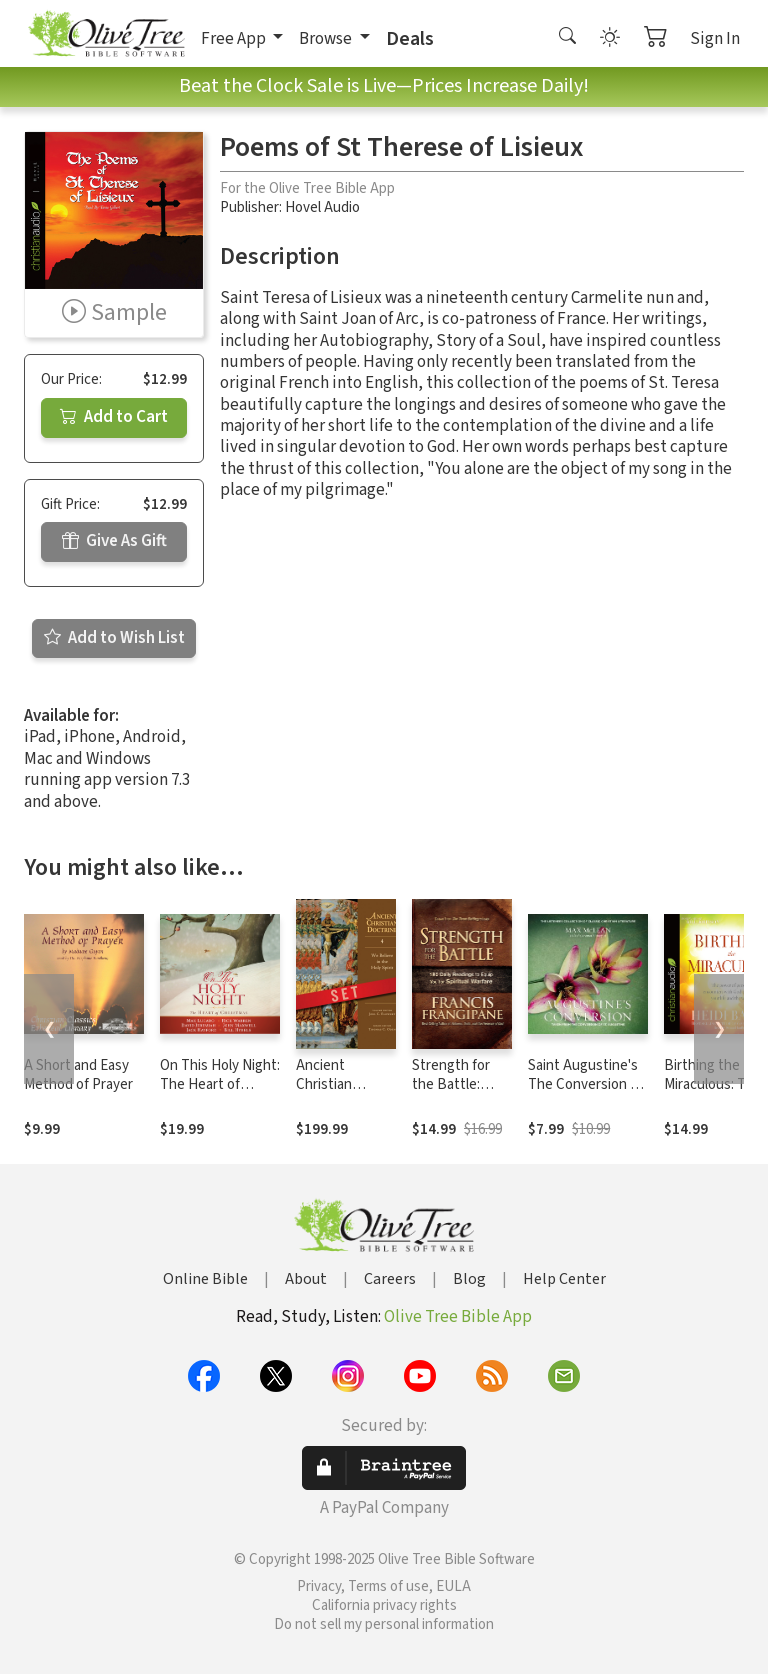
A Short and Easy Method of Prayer (78, 1075)
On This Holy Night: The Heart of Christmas (220, 1084)
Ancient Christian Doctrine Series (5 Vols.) (344, 1094)
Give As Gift (114, 541)
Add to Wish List (114, 638)
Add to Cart (114, 417)
